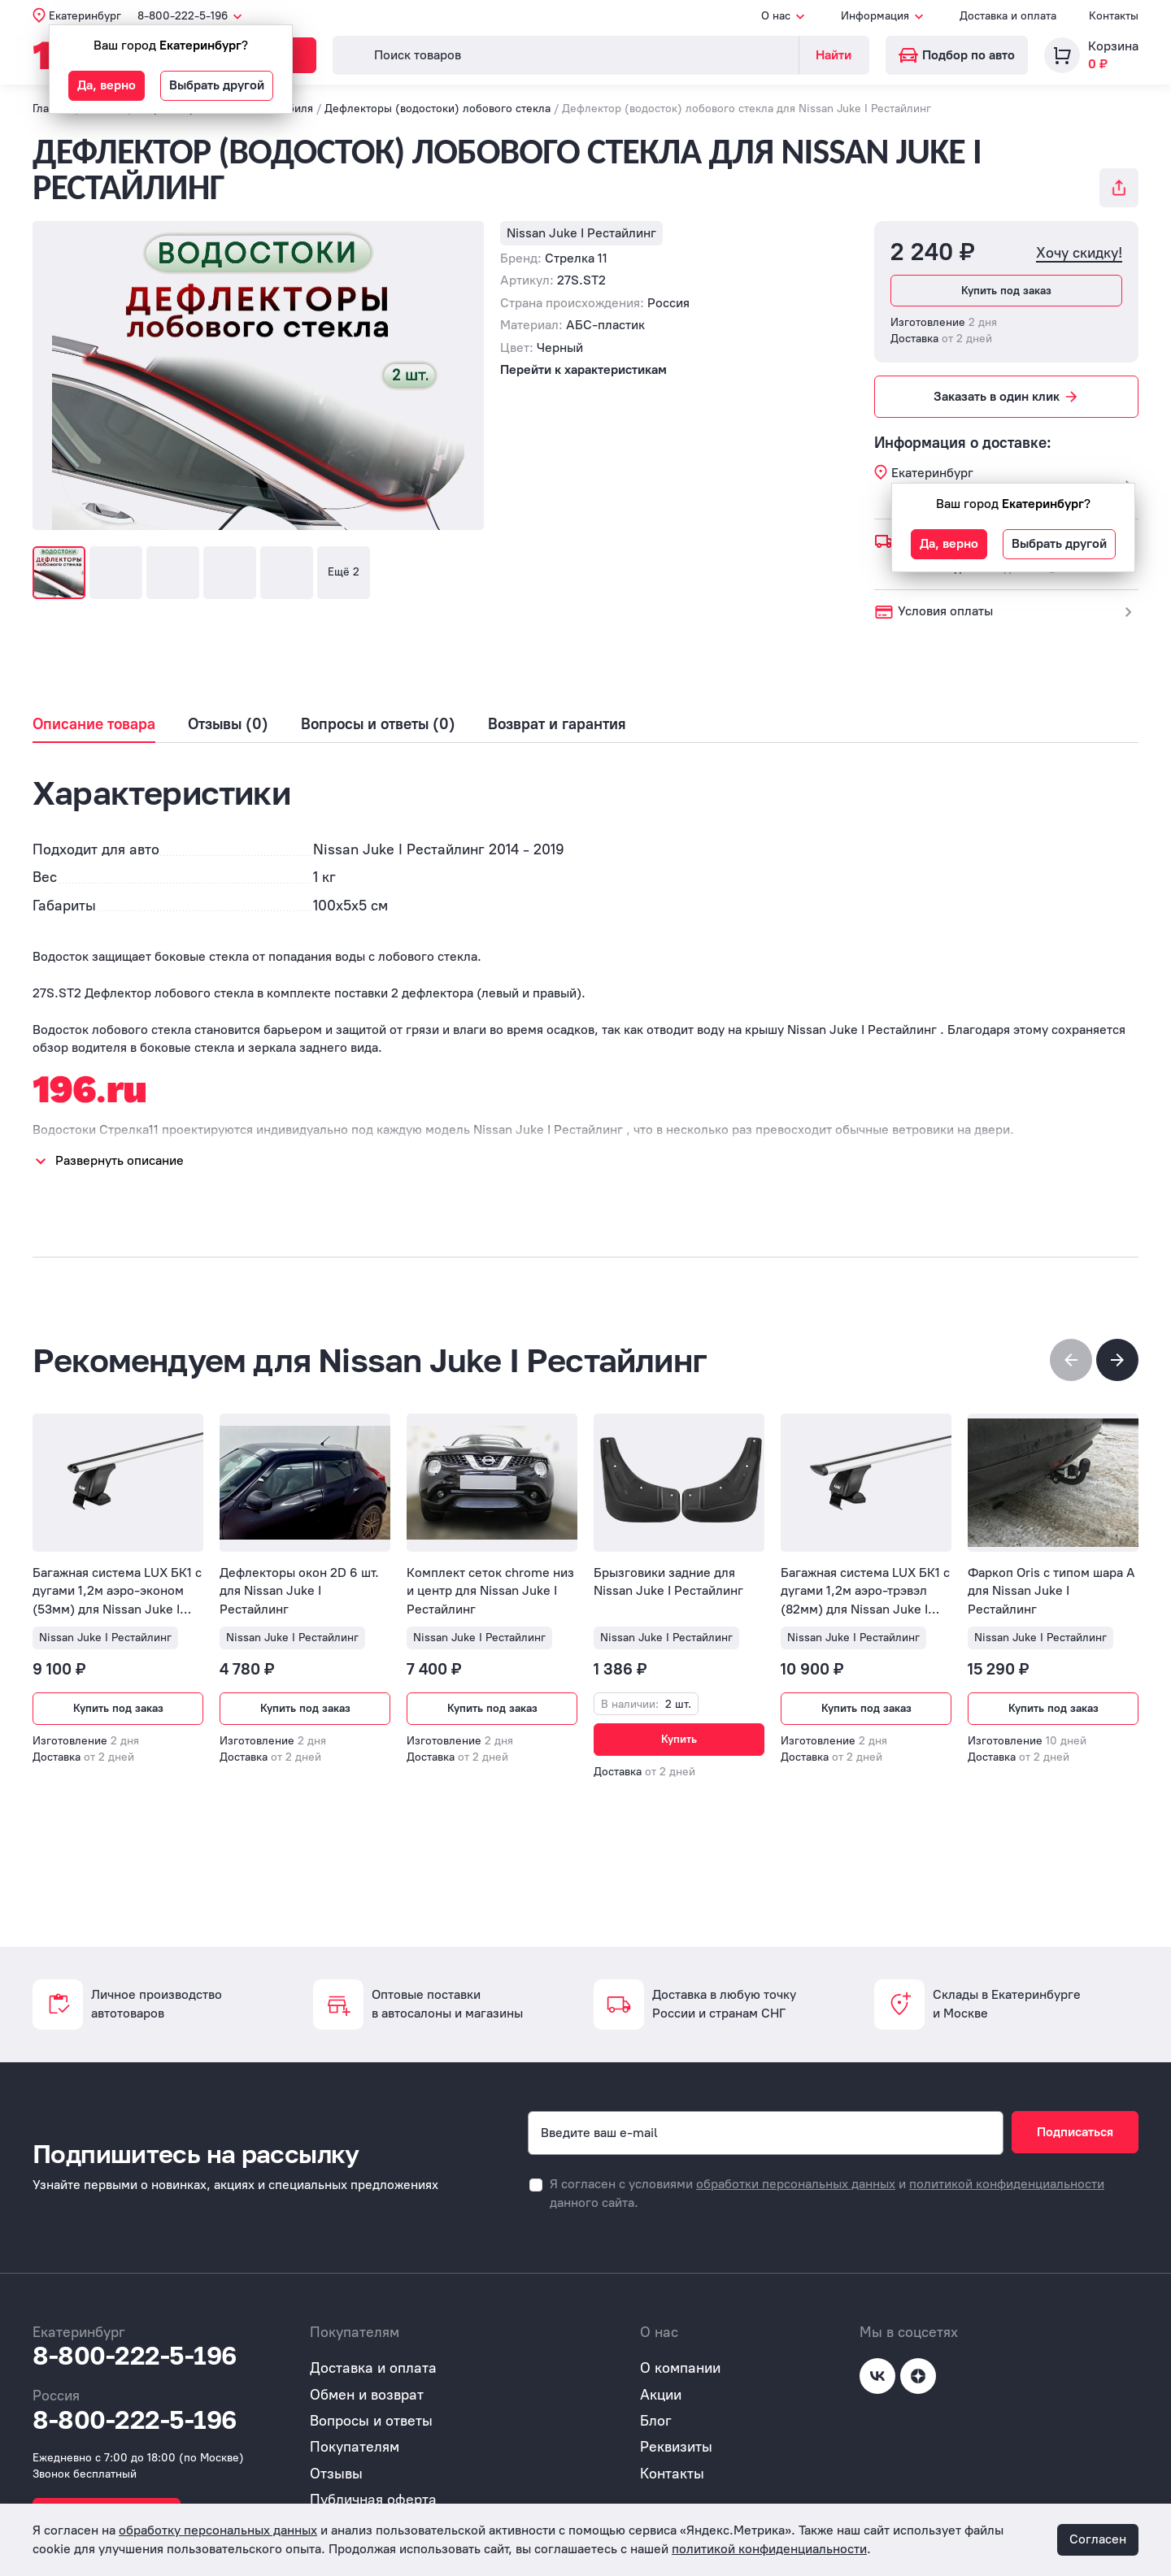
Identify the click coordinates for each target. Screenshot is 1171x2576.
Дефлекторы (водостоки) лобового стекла (437, 108)
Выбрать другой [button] (216, 85)
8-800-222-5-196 (135, 2356)
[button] (1117, 1360)
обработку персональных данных (218, 2530)
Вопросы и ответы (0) (378, 724)
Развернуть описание (119, 1160)
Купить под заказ (1006, 291)
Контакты (1113, 16)
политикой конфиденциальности (1006, 2184)
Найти (833, 55)
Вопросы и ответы (371, 2421)
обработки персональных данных (795, 2184)
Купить (679, 1739)
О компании (680, 2368)
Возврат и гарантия (557, 724)
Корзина (1113, 46)
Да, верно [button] (106, 85)
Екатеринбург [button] (85, 16)
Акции (660, 2395)
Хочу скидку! (1079, 253)
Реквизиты (676, 2447)
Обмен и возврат (367, 2395)
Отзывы (336, 2474)
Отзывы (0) (228, 724)
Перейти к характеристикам (583, 369)
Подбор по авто (957, 55)
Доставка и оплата (1008, 16)
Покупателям (354, 2447)
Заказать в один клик (1007, 397)
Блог (656, 2421)
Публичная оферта (373, 2500)
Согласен (1097, 2539)
